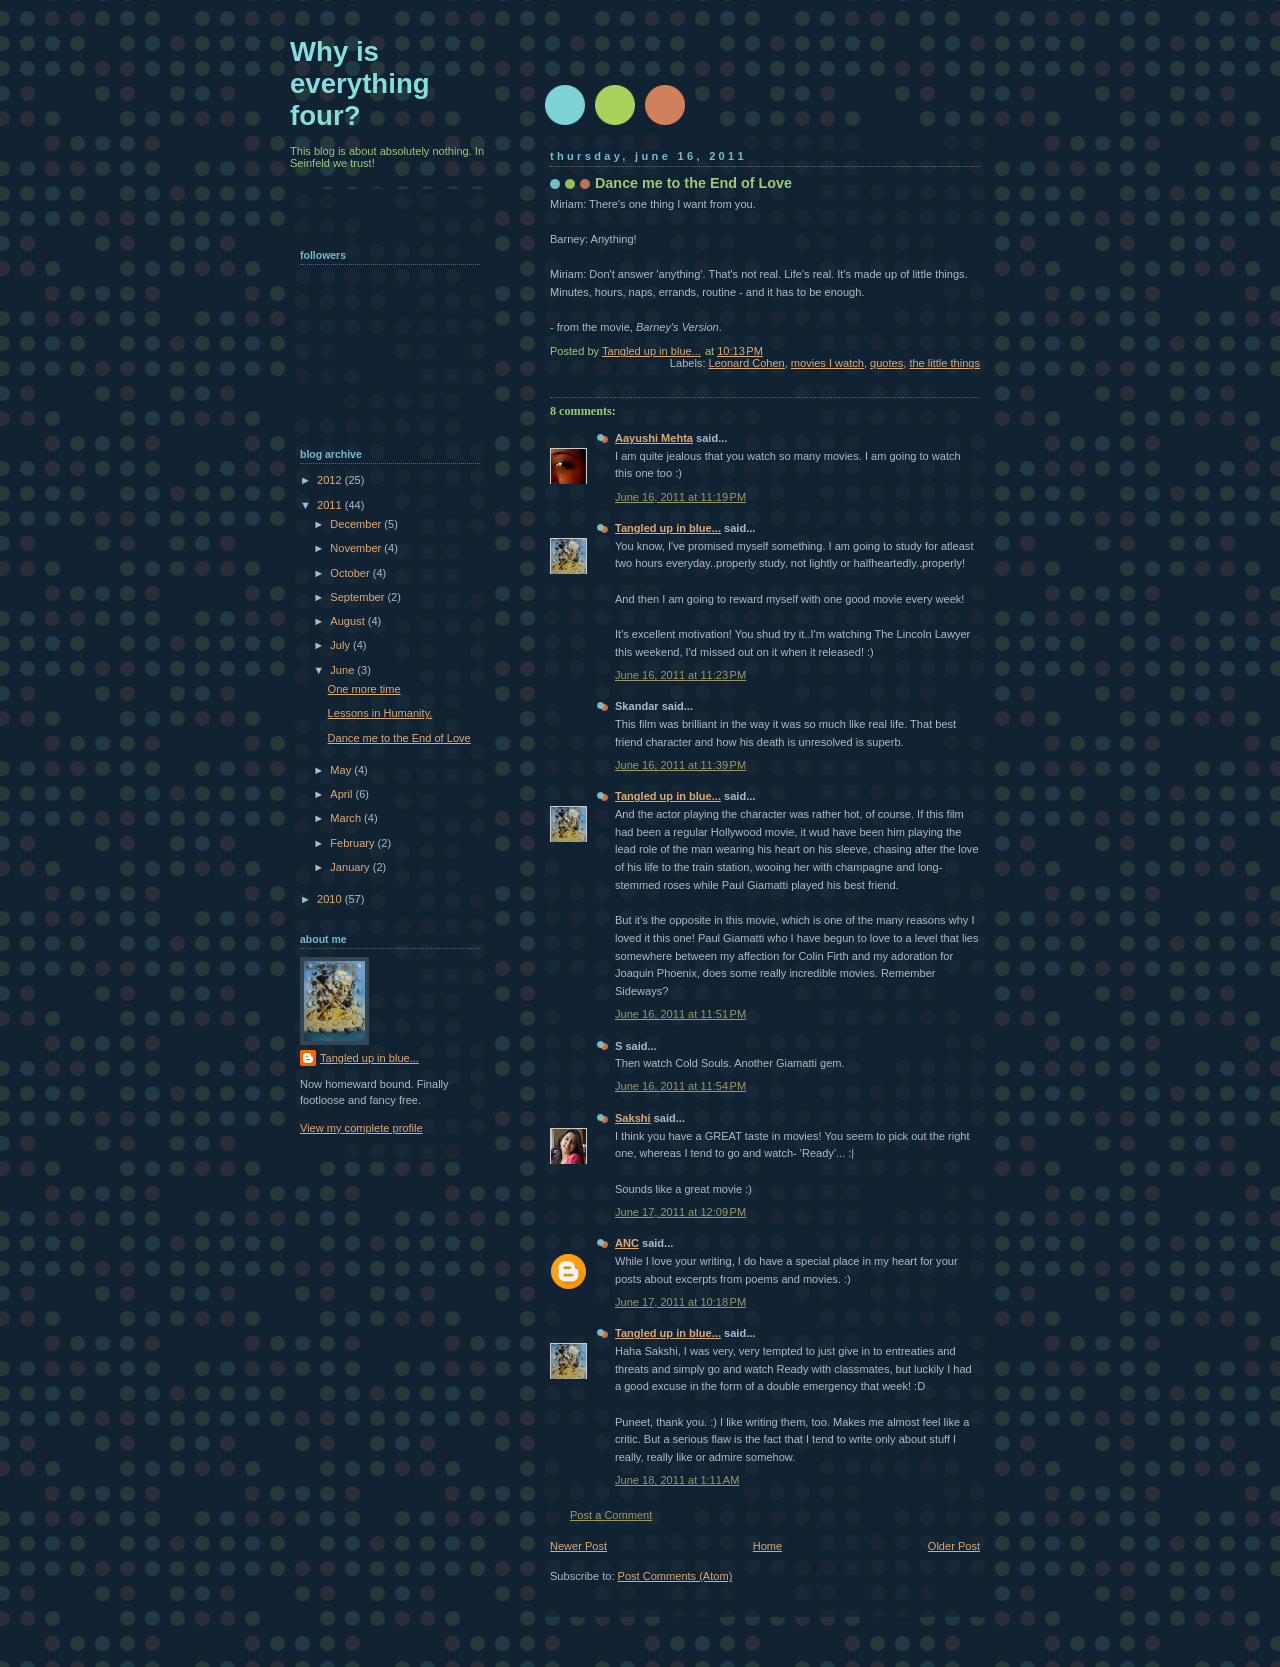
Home (767, 1546)
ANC (627, 1243)
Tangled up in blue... (668, 528)
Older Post (954, 1546)
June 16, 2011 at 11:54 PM (680, 1086)
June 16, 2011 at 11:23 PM (680, 675)
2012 (331, 480)
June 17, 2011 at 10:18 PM (680, 1302)
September (358, 597)
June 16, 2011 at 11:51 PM (680, 1014)
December (357, 524)
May (342, 770)
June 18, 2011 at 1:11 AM (677, 1480)
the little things (944, 363)
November (357, 548)
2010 (331, 899)
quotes (886, 363)
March (347, 818)
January (351, 867)
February (353, 843)
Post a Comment (611, 1515)
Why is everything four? (360, 83)
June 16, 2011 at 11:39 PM (680, 765)
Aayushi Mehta (654, 438)
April (342, 794)
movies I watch (827, 363)
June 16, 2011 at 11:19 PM (680, 497)
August (348, 621)
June (343, 670)
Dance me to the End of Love (399, 738)
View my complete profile (361, 1128)
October (351, 573)
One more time (364, 689)
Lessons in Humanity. (380, 713)
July (341, 645)
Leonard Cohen (747, 363)
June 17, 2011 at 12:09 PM (680, 1212)
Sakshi (633, 1118)
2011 (331, 505)
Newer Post (578, 1546)
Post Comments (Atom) (675, 1576)
